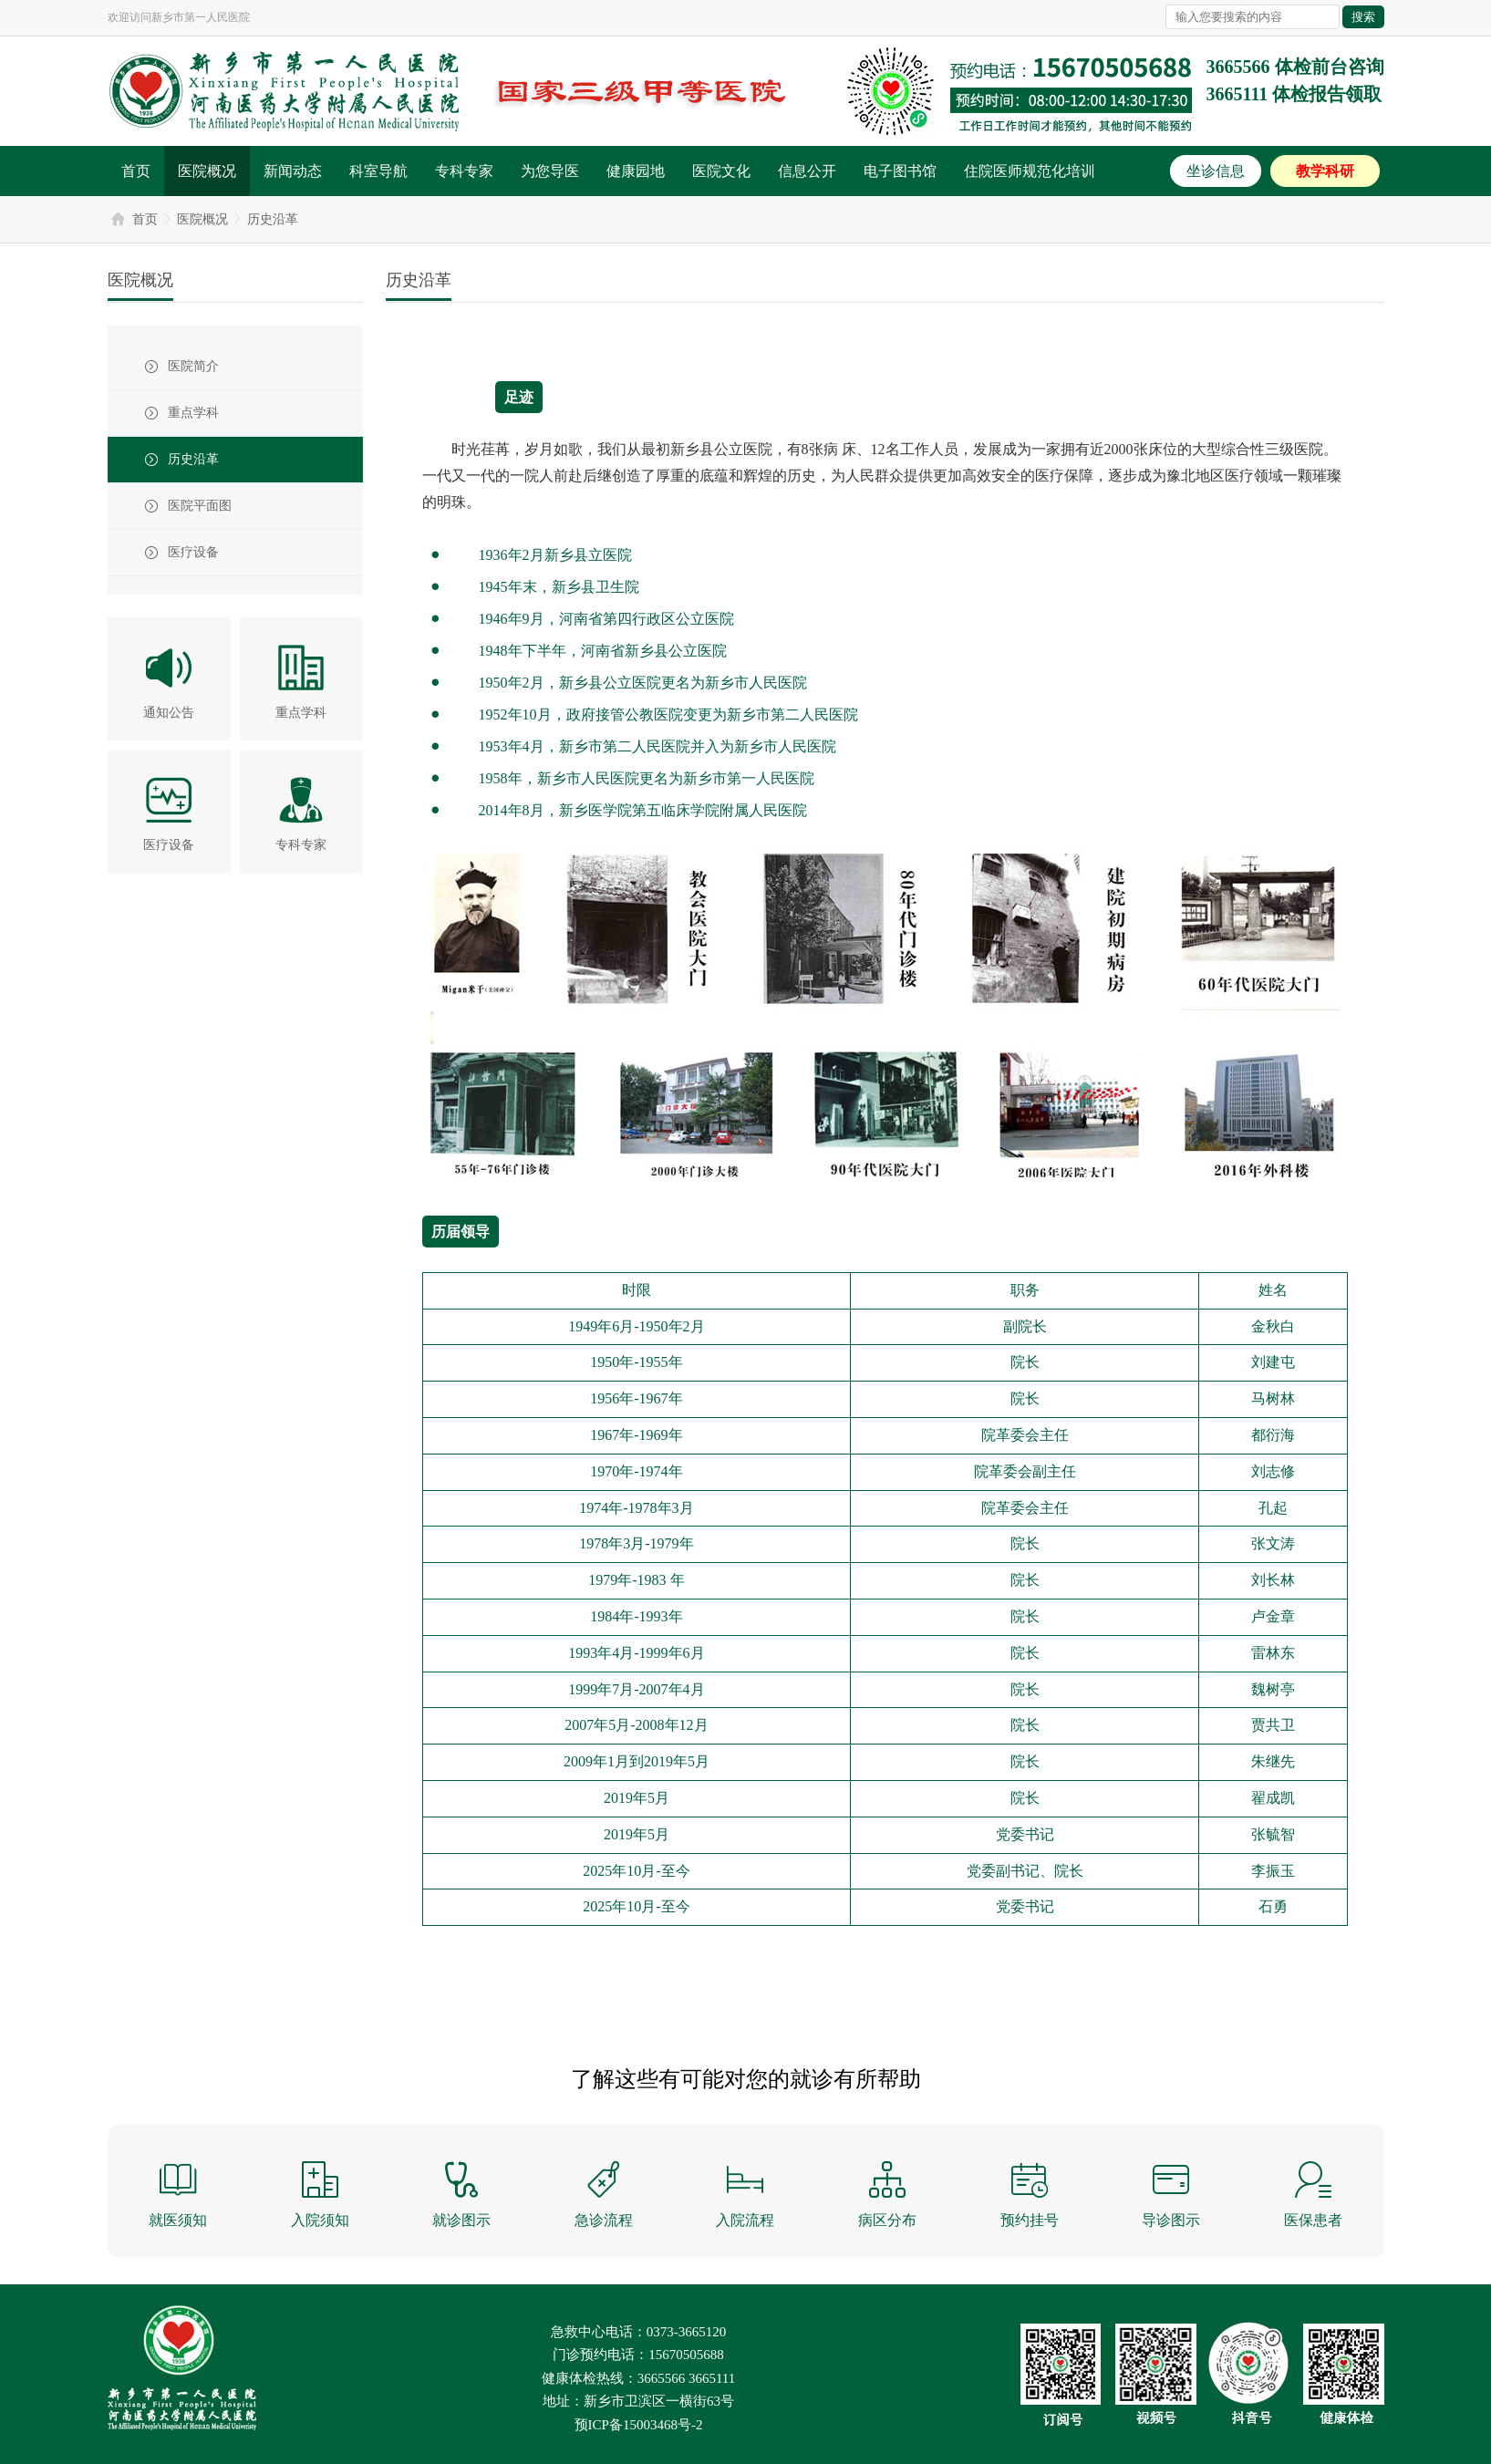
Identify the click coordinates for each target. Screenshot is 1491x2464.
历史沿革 (272, 219)
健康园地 (635, 171)
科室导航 (378, 171)
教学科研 (1325, 171)
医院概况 (207, 171)
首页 (135, 171)
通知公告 (168, 713)
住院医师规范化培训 (1029, 171)
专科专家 (464, 171)
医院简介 (193, 366)
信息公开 (807, 171)
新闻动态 (293, 171)
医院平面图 (200, 505)
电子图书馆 (900, 171)
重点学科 (193, 412)
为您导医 (550, 171)
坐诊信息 (1215, 171)
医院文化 (721, 171)
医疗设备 (193, 552)
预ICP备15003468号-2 (639, 2424)
